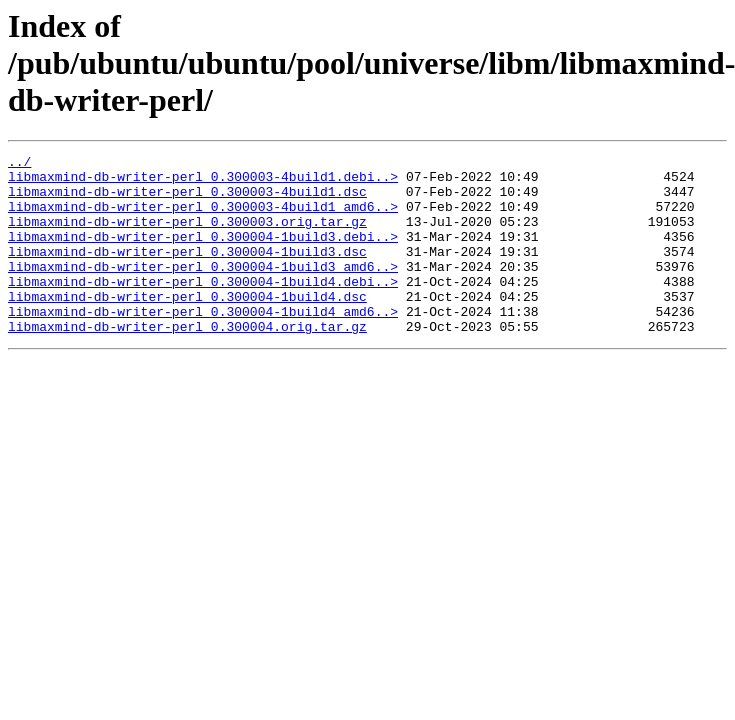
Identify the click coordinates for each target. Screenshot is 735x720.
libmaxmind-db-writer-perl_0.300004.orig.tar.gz (187, 362)
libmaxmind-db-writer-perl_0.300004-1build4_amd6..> (203, 344)
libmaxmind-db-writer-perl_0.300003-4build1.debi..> (203, 182)
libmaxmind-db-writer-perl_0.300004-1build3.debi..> (203, 254)
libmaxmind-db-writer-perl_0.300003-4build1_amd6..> (203, 218)
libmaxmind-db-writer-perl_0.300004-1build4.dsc (187, 326)
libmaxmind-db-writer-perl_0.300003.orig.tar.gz (187, 236)
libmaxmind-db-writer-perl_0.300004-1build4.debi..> (203, 308)
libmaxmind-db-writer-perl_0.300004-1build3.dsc (187, 272)
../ (19, 164)
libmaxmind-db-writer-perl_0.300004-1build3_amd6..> (203, 290)
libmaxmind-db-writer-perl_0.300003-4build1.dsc (187, 200)
